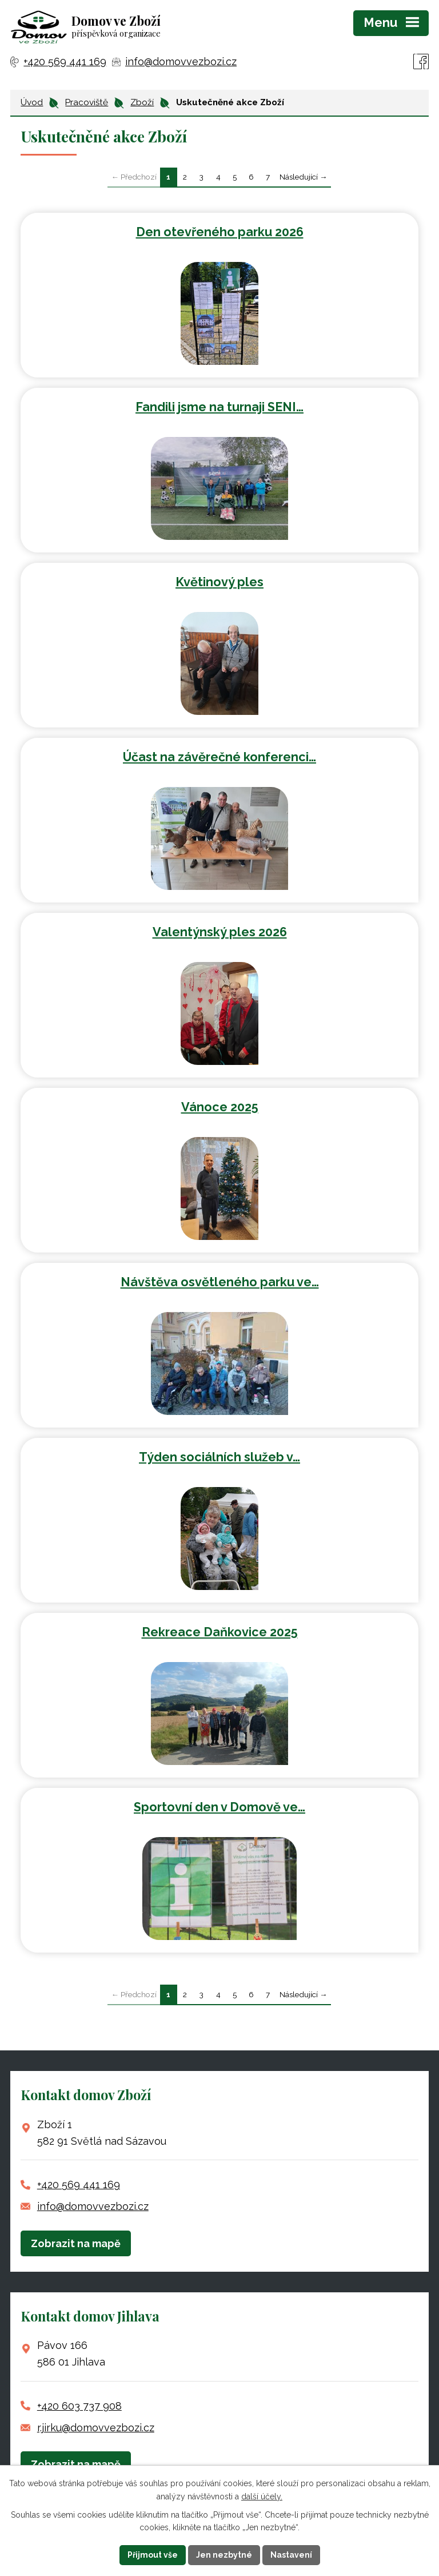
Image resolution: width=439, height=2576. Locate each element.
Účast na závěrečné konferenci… (219, 757)
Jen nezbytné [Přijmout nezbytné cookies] (224, 2554)
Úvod (32, 102)
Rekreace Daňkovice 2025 (220, 1632)
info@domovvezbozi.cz (93, 2206)
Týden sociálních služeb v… (219, 1457)
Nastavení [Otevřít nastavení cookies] (291, 2554)
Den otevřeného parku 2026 (220, 232)
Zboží (142, 102)
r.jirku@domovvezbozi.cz (95, 2428)
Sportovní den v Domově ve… (219, 1807)
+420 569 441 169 (78, 2185)
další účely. (261, 2496)
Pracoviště (86, 102)
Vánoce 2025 (219, 1107)
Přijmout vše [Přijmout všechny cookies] (152, 2554)
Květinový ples (219, 582)
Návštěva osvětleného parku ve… (220, 1282)
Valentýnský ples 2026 (220, 932)
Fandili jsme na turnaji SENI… (219, 407)
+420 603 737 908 (79, 2406)
